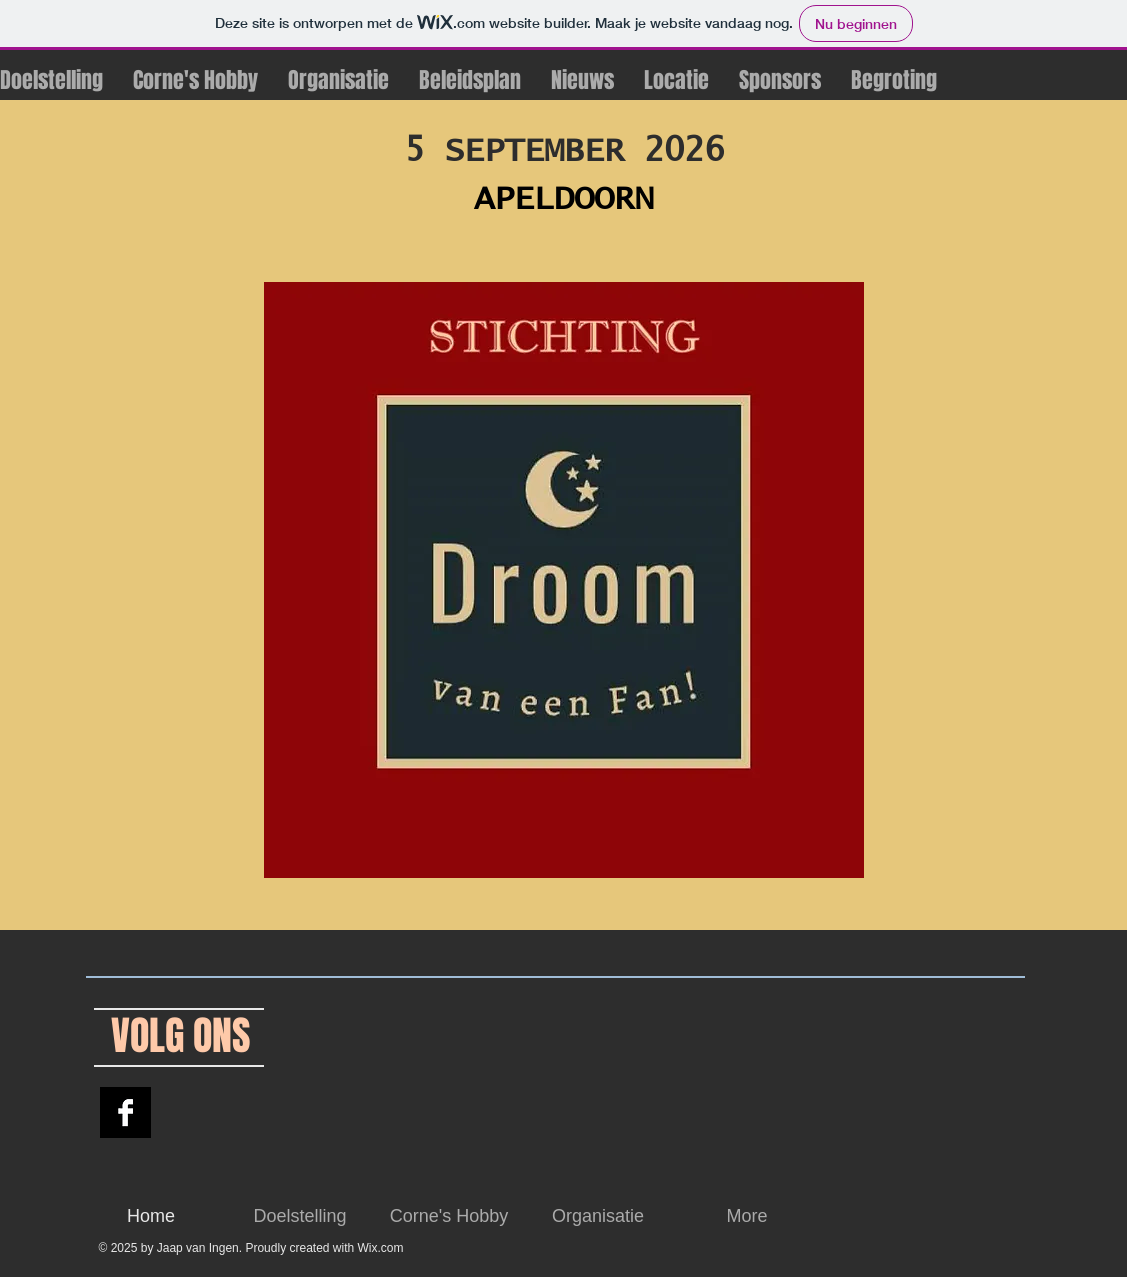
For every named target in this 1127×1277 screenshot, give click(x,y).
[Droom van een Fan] (125, 1112)
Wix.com (381, 1248)
